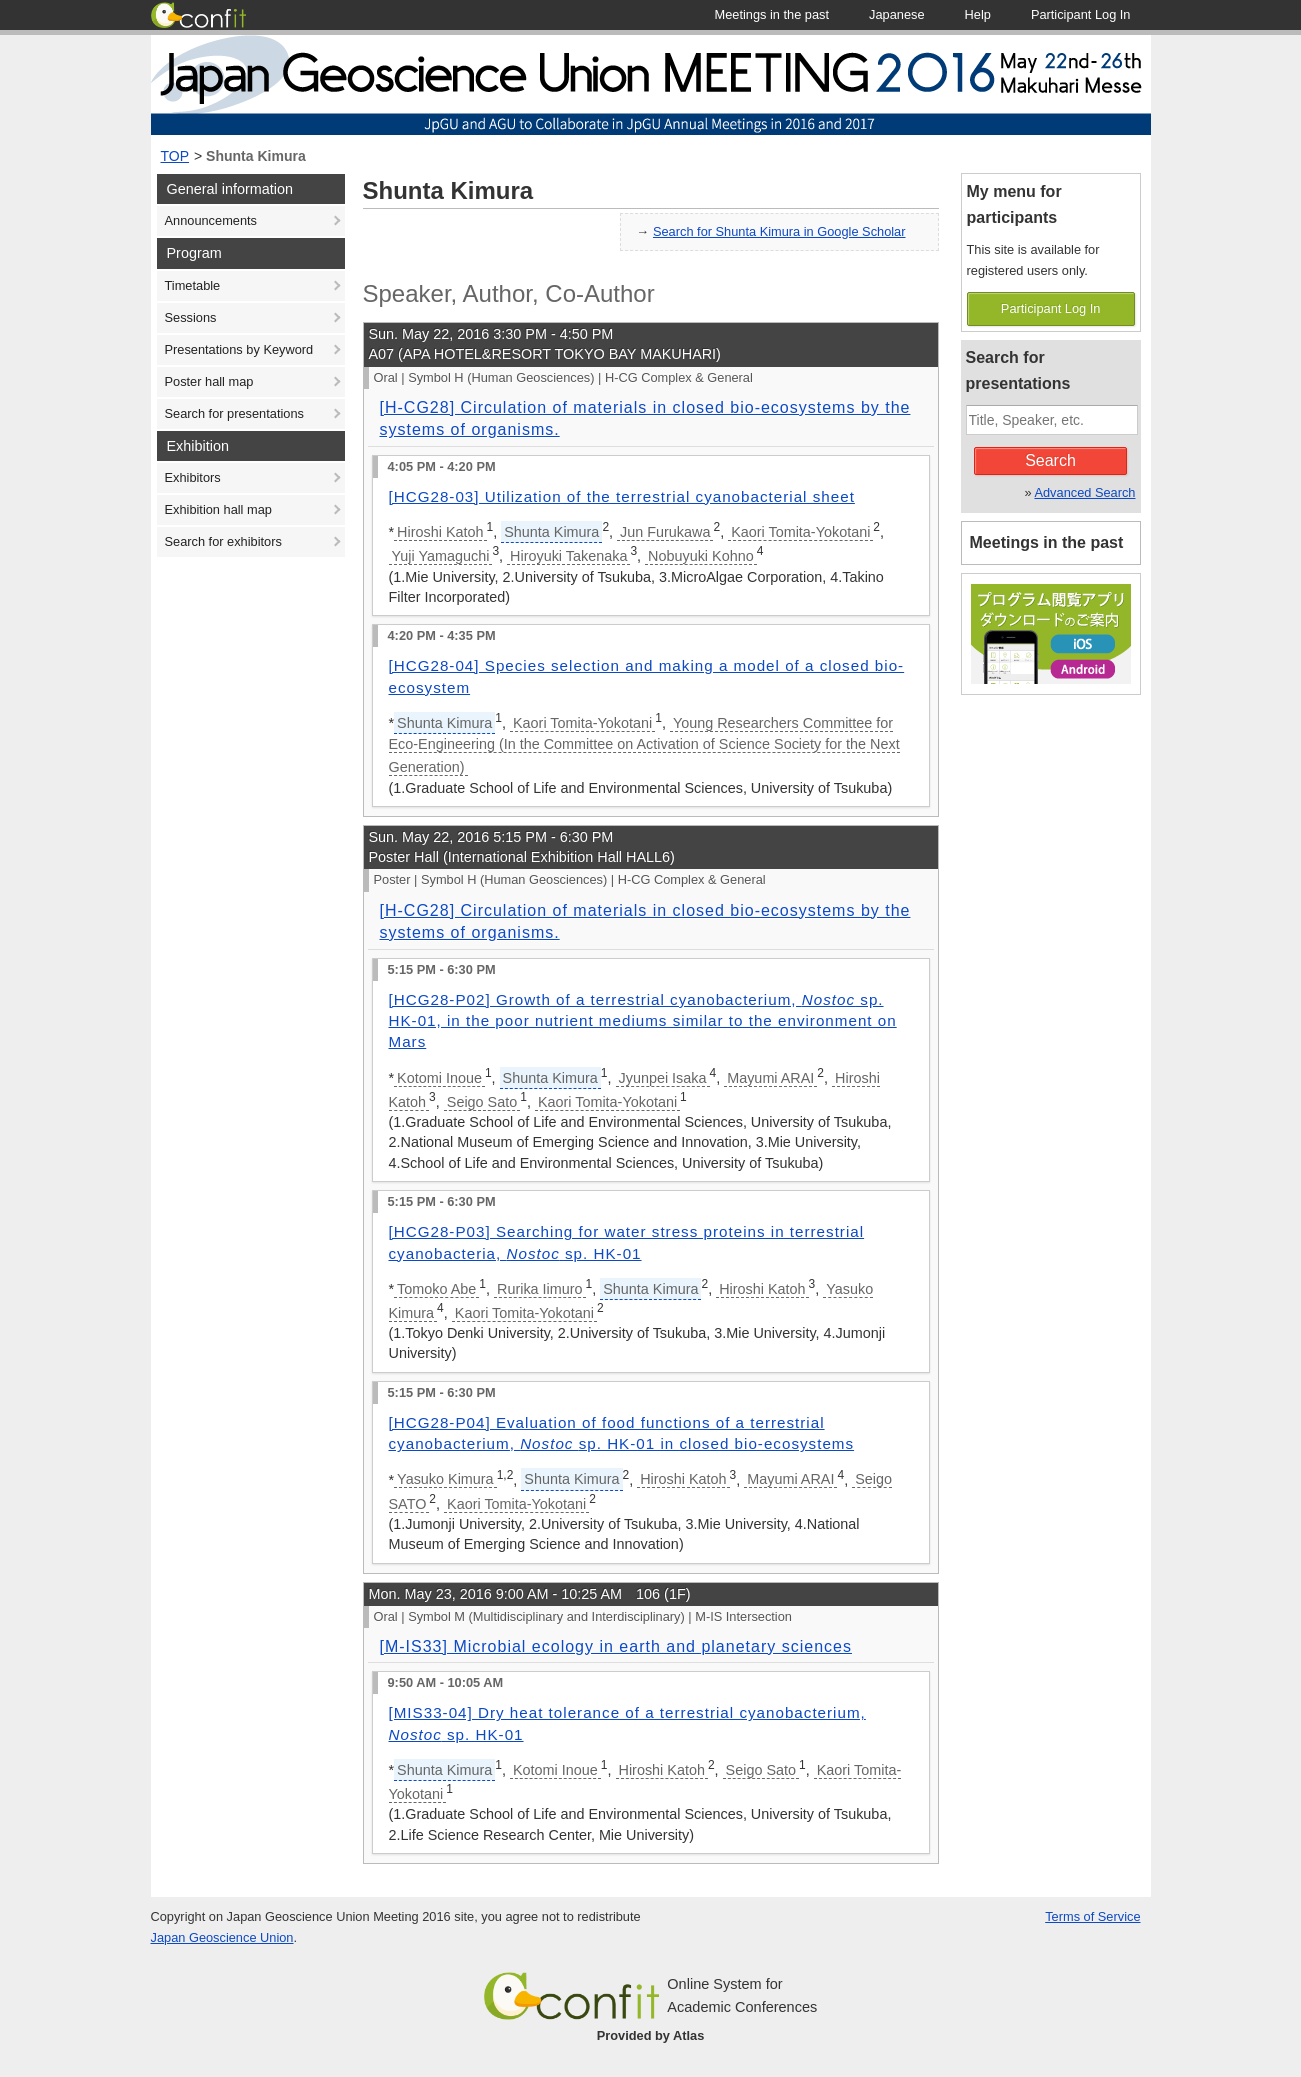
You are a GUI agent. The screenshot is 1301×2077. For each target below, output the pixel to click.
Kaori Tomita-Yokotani (800, 532)
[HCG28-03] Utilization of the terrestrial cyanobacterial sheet (622, 496)
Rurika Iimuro (540, 1289)
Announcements (211, 220)
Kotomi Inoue (439, 1078)
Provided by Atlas (651, 2035)
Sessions (191, 317)
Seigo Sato (482, 1102)
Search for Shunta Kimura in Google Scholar (779, 231)
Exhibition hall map (218, 509)
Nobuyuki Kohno (701, 556)
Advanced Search (1084, 492)
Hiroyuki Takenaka (568, 556)
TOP (175, 156)
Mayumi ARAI (770, 1078)
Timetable (193, 285)
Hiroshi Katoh (440, 532)
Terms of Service (1092, 1916)
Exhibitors (193, 477)
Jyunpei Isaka (663, 1078)
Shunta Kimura (256, 156)
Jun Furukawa (665, 532)
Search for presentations (234, 413)
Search (1050, 460)
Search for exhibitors (223, 541)
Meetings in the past (1047, 542)
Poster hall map (209, 381)
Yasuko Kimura (445, 1479)
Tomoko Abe (436, 1289)
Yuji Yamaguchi (441, 556)
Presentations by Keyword (239, 349)
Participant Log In (1051, 308)
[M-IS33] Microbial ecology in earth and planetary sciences (616, 1646)
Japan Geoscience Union (222, 1937)
